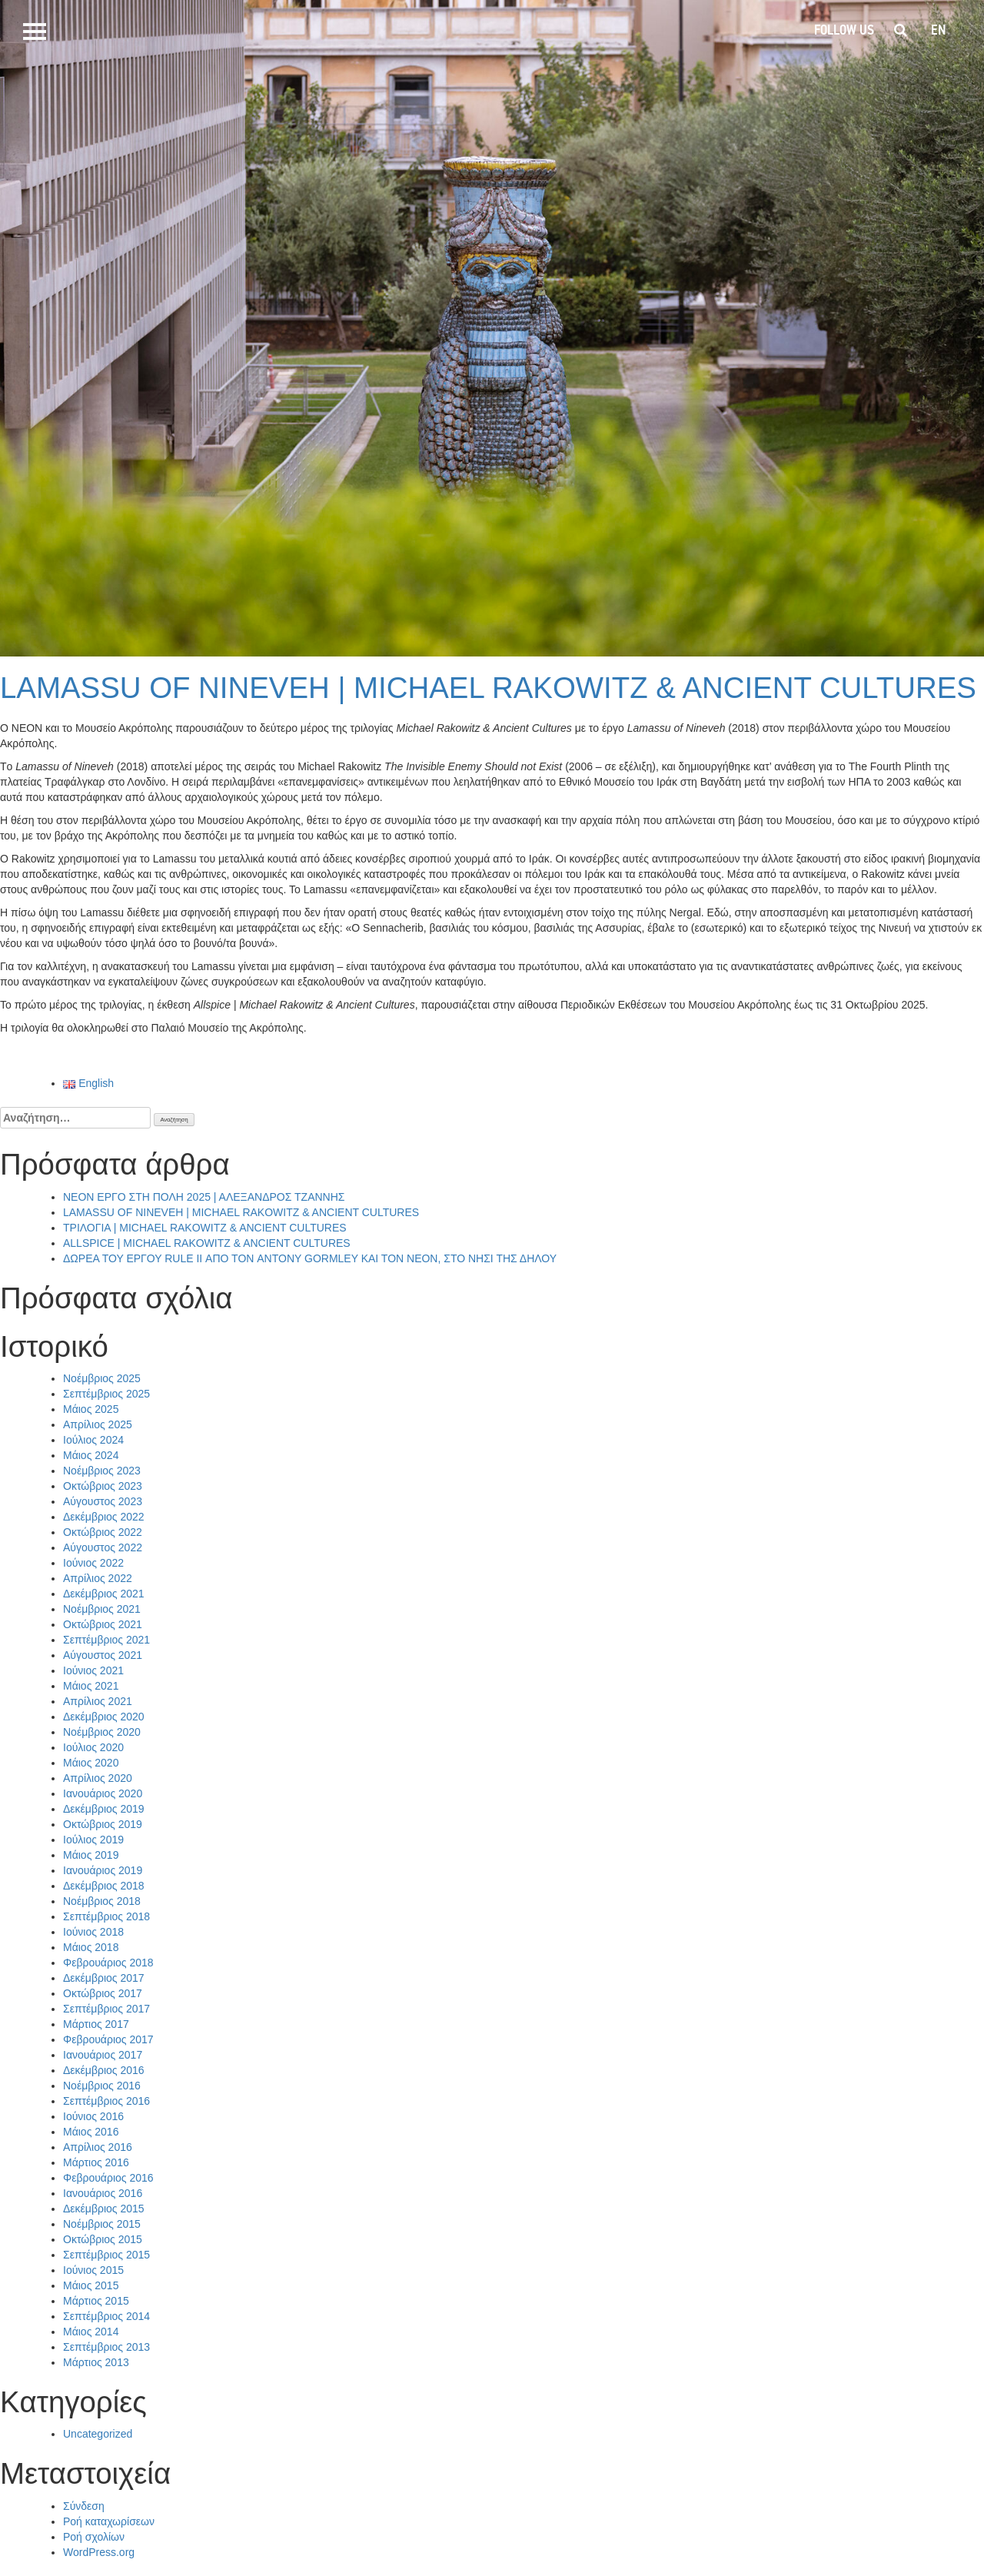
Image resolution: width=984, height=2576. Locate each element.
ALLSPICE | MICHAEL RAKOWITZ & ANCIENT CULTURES (207, 1243)
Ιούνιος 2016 (93, 2116)
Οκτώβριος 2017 (102, 1993)
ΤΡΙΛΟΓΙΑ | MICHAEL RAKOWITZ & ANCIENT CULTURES (205, 1228)
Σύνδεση (84, 2506)
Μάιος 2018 (90, 1947)
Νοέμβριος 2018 (102, 1901)
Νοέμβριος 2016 (102, 2085)
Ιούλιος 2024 (93, 1440)
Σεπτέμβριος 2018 (106, 1916)
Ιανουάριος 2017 (102, 2055)
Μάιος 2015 (90, 2285)
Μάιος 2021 (90, 1686)
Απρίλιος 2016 (97, 2147)
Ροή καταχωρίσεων (109, 2521)
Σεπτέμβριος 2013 (106, 2347)
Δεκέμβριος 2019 (104, 1809)
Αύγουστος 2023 (102, 1501)
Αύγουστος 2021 (102, 1655)
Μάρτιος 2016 (96, 2162)
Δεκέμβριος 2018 (104, 1886)
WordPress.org (99, 2552)
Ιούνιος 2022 (93, 1563)
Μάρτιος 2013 (96, 2362)
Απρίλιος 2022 (97, 1578)
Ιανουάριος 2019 (102, 1870)
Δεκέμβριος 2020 (104, 1716)
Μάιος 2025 (90, 1409)
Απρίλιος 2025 (97, 1424)
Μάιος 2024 (90, 1455)
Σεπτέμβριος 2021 (106, 1640)
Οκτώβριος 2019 (102, 1824)
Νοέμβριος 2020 (102, 1732)
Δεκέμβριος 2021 (104, 1593)
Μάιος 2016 (90, 2132)
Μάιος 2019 (90, 1855)
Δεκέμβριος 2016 (104, 2070)
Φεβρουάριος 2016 (108, 2178)
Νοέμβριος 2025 (102, 1378)
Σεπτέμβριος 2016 (106, 2101)
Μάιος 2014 (90, 2331)
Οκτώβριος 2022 (102, 1532)
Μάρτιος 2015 (96, 2301)
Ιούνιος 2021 (93, 1670)
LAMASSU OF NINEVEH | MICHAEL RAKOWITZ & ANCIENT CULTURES (488, 687)
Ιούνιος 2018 (93, 1932)
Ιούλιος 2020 (93, 1747)
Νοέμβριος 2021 (102, 1609)
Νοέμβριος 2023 (102, 1470)
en (938, 30)
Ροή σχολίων (94, 2537)
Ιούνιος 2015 (93, 2270)
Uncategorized (97, 2434)
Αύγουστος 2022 (102, 1547)
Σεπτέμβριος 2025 (106, 1394)
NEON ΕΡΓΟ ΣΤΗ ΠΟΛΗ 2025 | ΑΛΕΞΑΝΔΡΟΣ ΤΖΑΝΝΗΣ (203, 1197)
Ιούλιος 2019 (93, 1839)
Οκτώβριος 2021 (102, 1624)
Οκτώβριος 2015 (102, 2239)
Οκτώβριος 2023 (102, 1486)
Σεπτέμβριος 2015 (106, 2255)
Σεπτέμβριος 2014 (106, 2316)
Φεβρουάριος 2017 (108, 2039)
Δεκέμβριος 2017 (104, 1978)
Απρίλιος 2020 (97, 1778)
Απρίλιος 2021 (97, 1701)
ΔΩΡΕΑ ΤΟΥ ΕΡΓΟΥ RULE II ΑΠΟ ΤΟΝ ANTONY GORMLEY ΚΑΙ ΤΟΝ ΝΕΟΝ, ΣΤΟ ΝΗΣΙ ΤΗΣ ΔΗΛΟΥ (310, 1258)
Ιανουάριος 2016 (102, 2193)
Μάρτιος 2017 (96, 2024)
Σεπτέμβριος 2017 (106, 2009)
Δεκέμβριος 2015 (104, 2208)
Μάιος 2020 (90, 1763)
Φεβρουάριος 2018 (108, 1962)
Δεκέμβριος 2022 (104, 1517)
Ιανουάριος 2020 (102, 1793)
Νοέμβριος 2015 (102, 2224)
